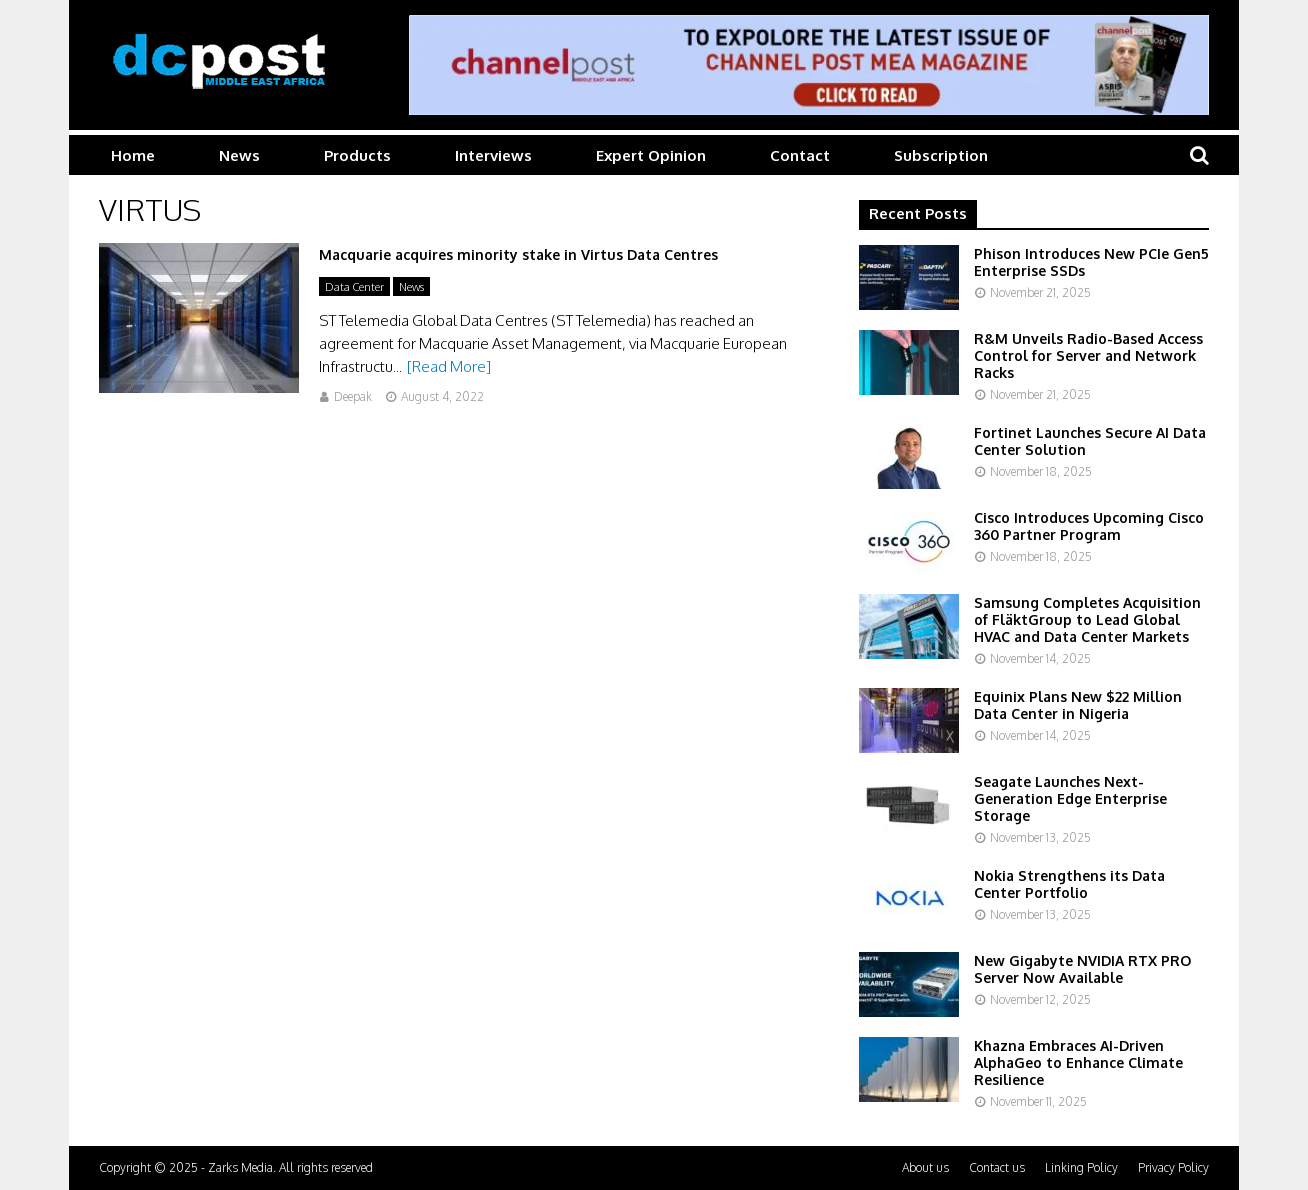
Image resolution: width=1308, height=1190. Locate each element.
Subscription (941, 155)
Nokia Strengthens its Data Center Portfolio (1069, 884)
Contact (800, 155)
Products (357, 155)
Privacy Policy (1173, 1167)
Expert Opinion (651, 155)
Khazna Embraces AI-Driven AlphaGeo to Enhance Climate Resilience (1078, 1062)
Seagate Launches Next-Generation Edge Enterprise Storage (1070, 798)
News (239, 155)
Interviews (493, 155)
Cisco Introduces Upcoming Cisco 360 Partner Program (1089, 526)
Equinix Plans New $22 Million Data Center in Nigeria (1078, 705)
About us (925, 1167)
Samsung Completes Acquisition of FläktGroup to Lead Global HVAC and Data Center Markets (1087, 619)
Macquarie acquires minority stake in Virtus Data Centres (518, 254)
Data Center (354, 287)
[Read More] (449, 366)
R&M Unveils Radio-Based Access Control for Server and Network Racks (1088, 355)
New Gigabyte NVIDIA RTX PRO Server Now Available (1082, 969)
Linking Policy (1081, 1167)
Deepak (353, 396)
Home (133, 155)
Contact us (997, 1167)
